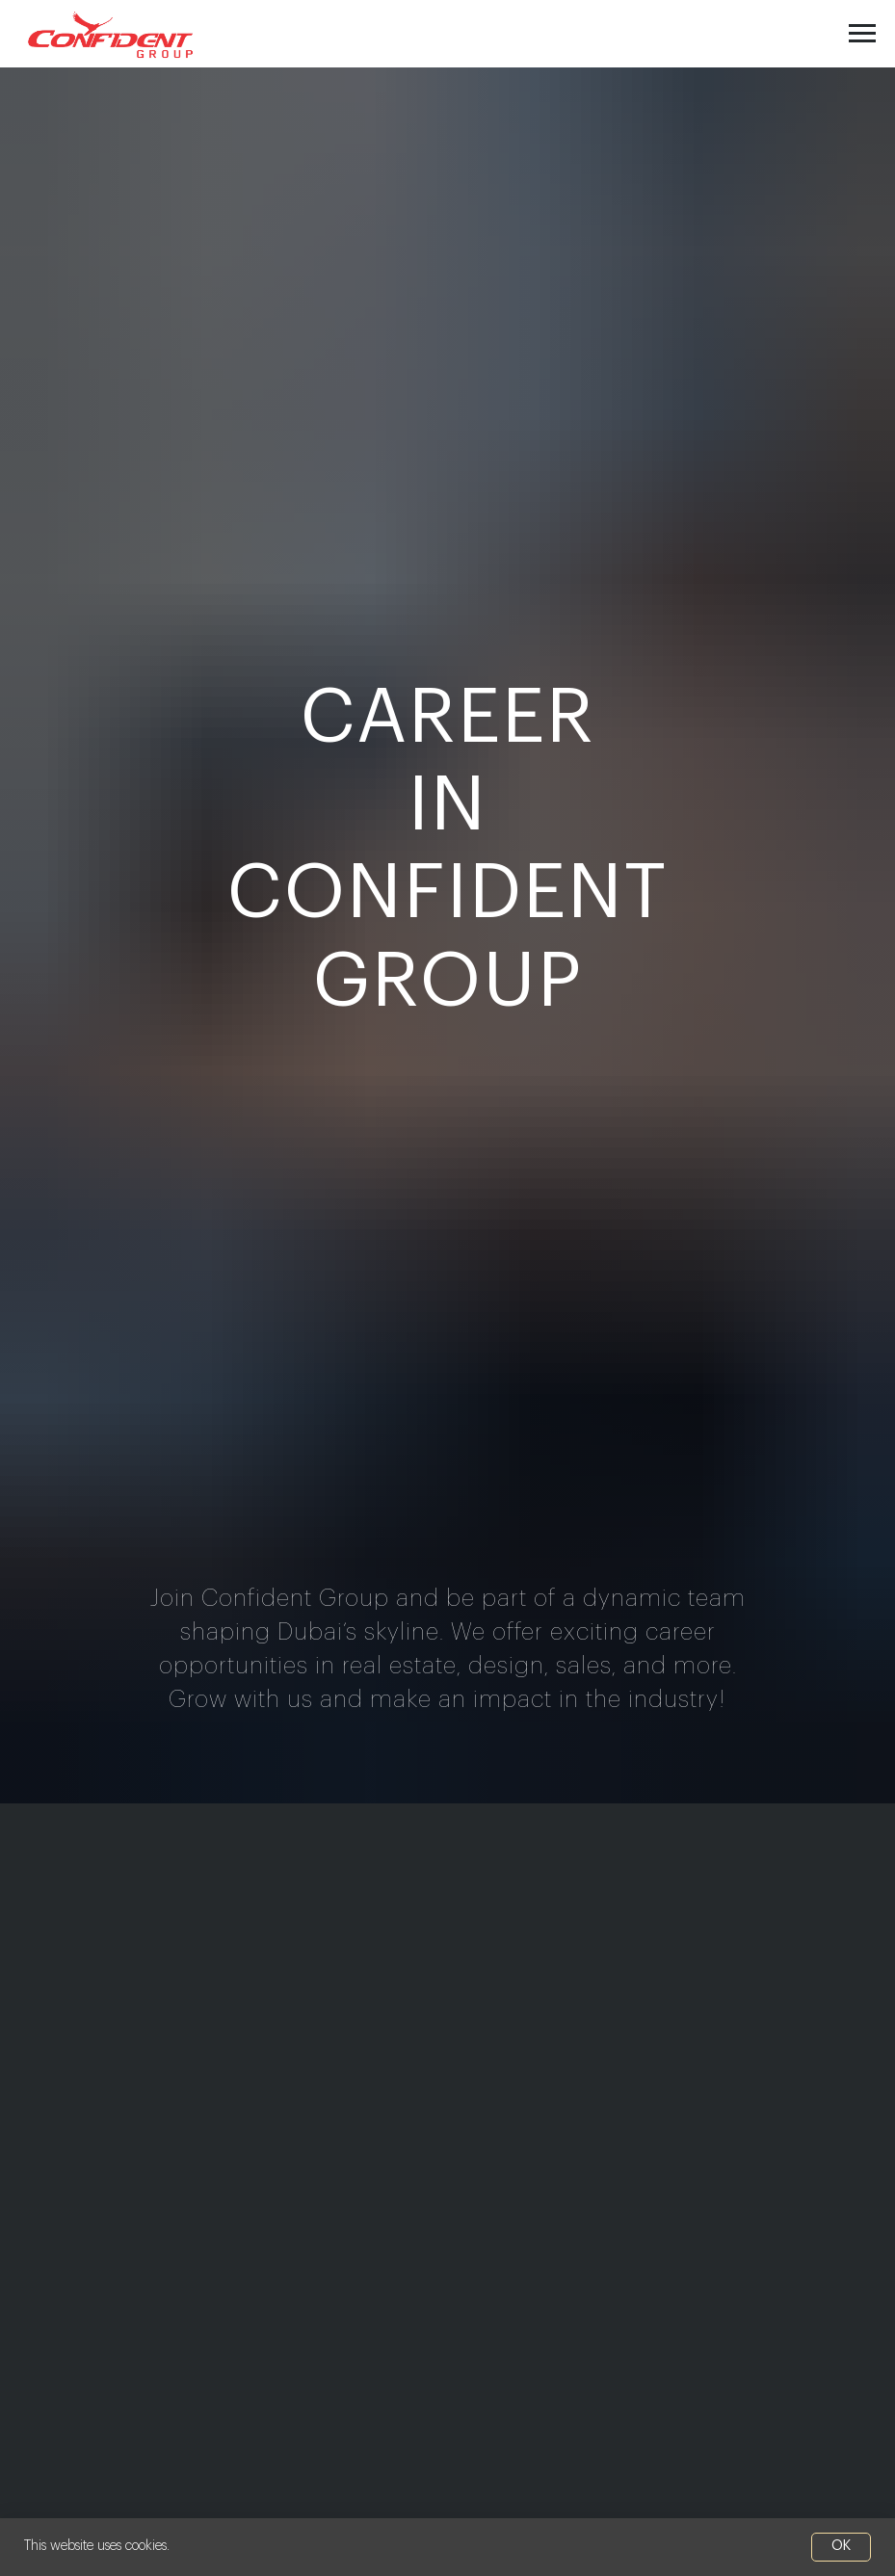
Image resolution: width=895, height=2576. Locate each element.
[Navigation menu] (862, 33)
